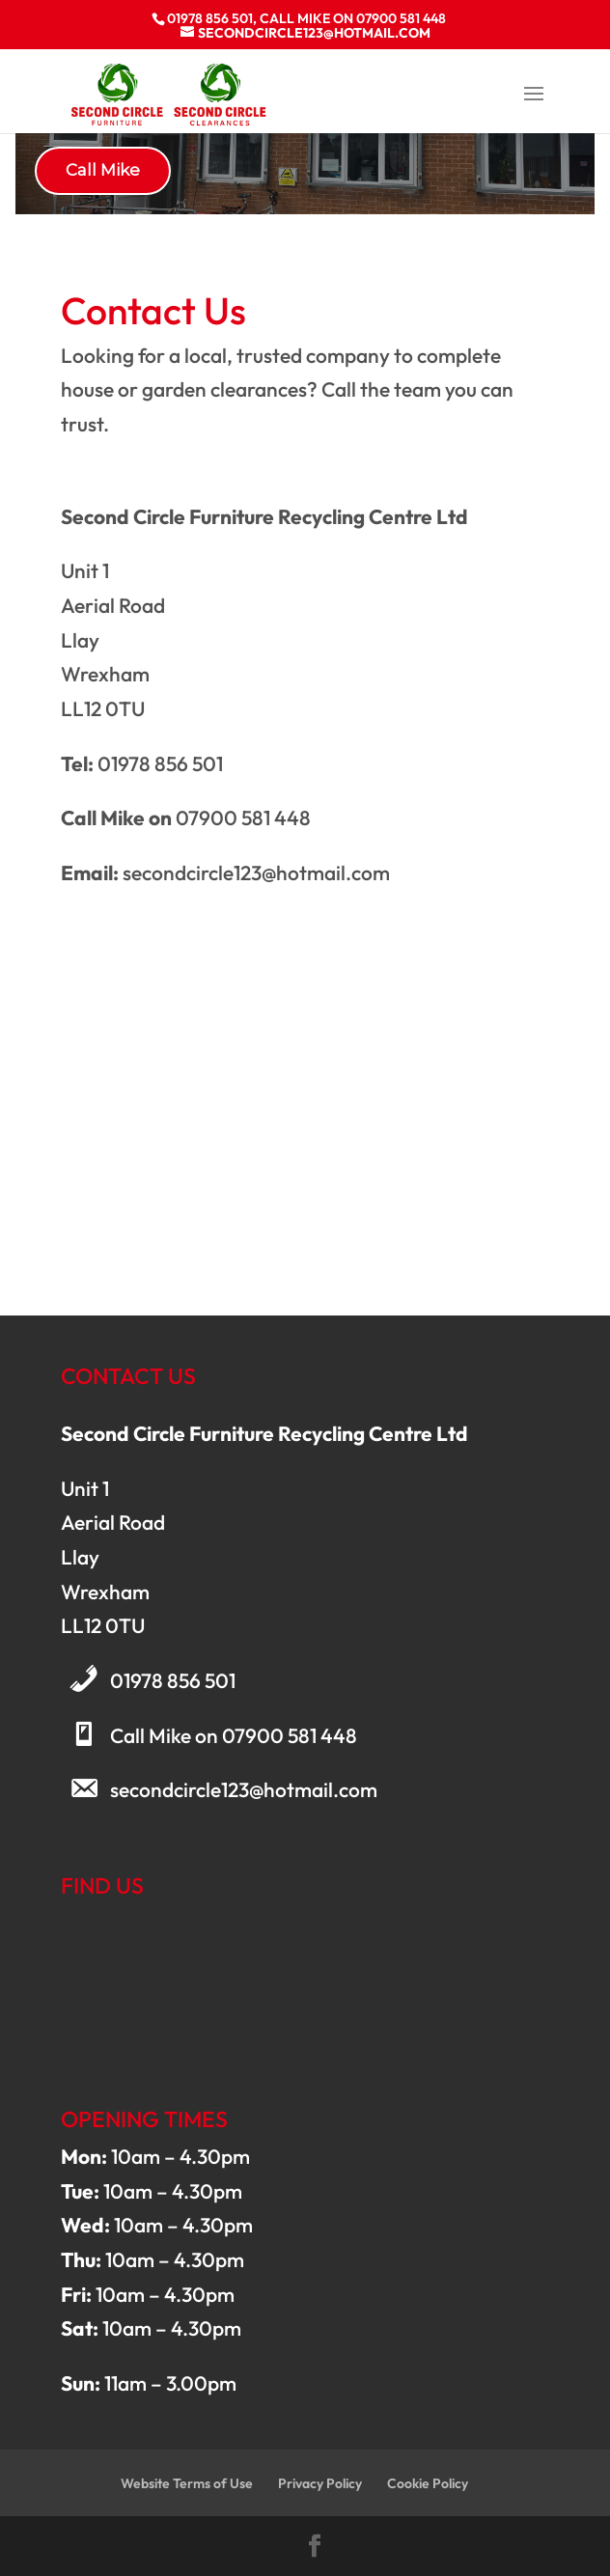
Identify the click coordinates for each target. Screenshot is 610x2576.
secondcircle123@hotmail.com (243, 1789)
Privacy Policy (320, 2483)
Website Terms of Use (187, 2483)
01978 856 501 (173, 1680)
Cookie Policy (427, 2483)
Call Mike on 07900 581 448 (233, 1735)
